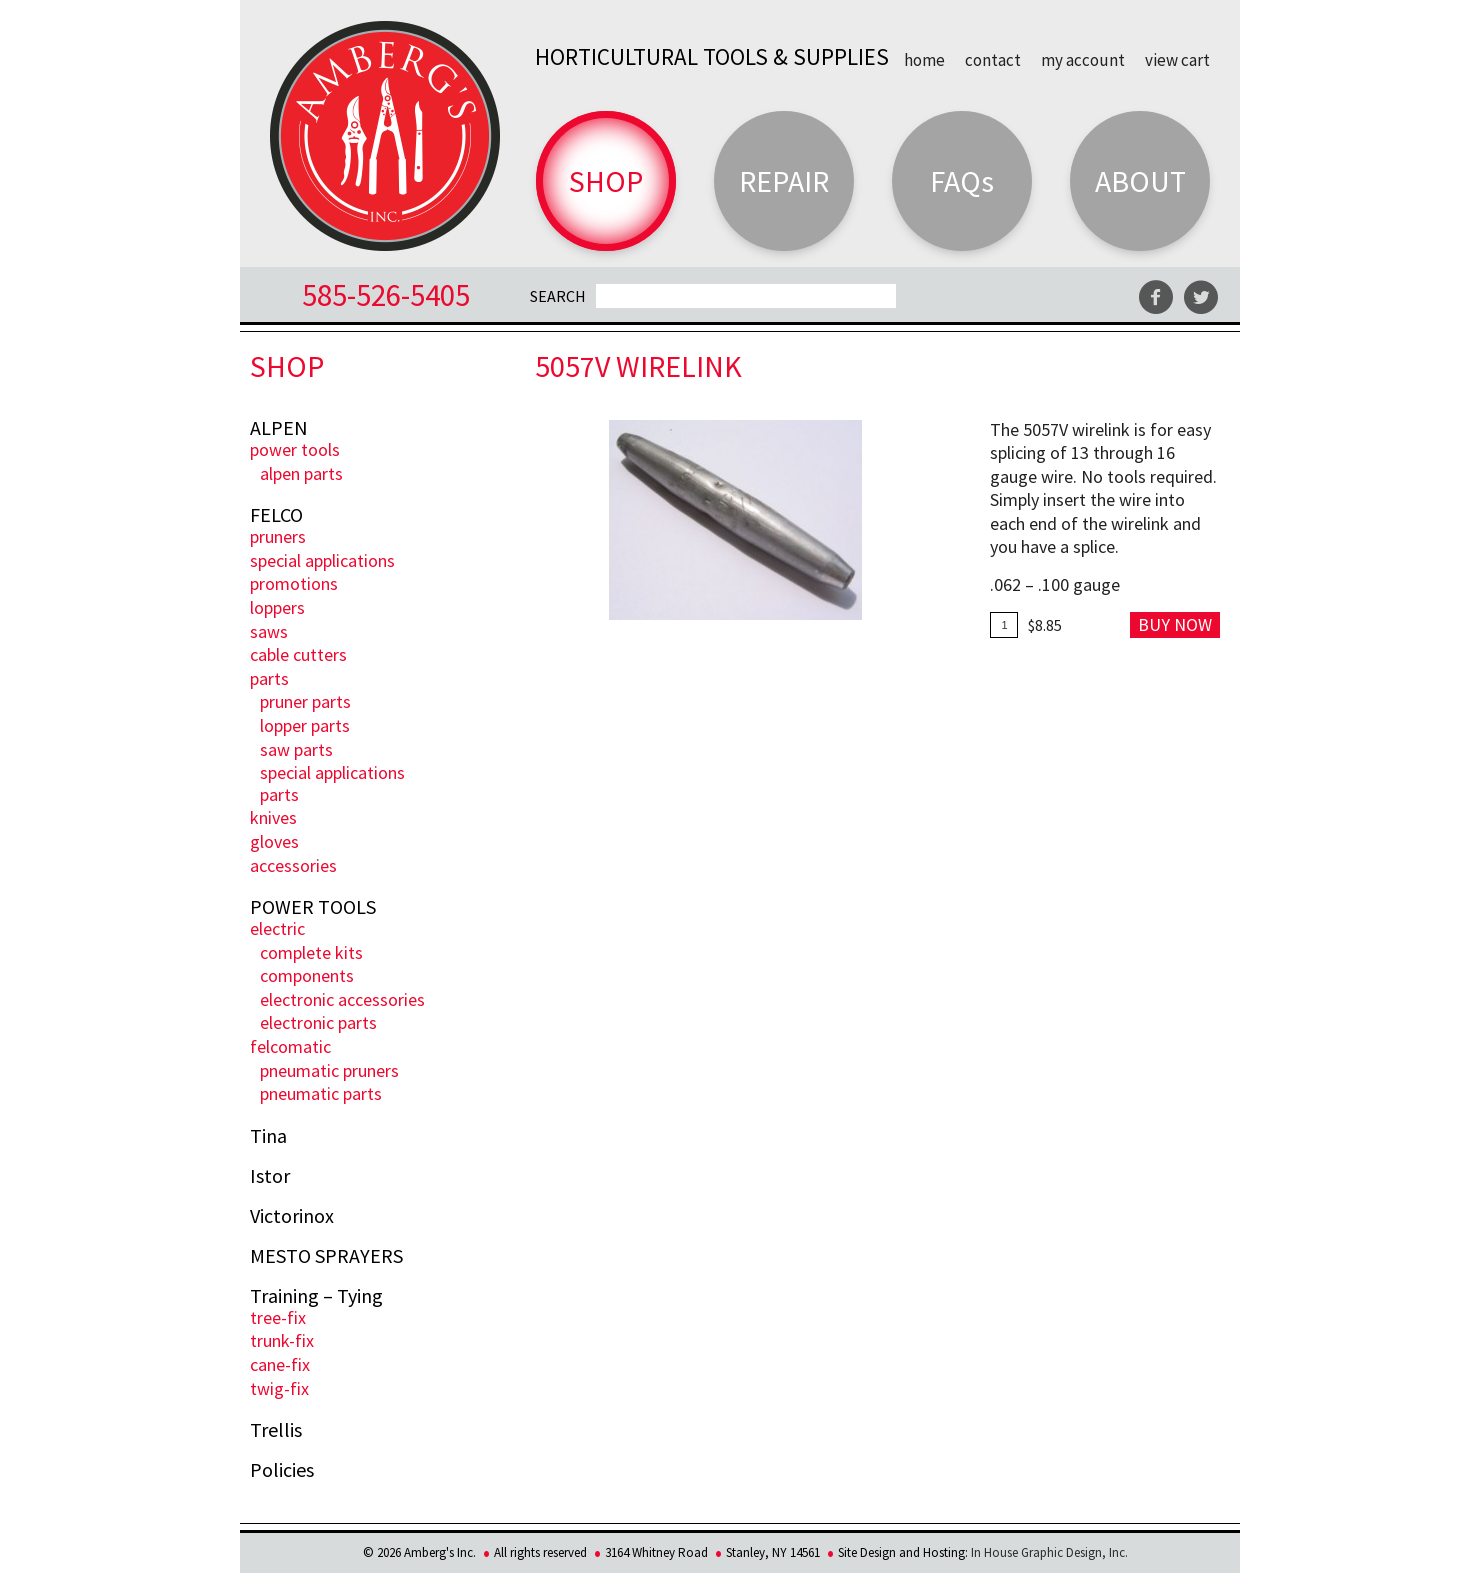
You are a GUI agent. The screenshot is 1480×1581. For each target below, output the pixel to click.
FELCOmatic (290, 1046)
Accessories (293, 865)
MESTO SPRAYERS (326, 1256)
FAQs (962, 181)
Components (307, 975)
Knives (273, 817)
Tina (268, 1136)
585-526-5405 (386, 294)
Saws (269, 631)
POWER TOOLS (295, 449)
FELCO (276, 515)
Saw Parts (296, 749)
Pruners (278, 536)
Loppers (277, 607)
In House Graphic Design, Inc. (1049, 1552)
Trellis (276, 1430)
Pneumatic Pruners (329, 1070)
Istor (270, 1176)
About (1140, 181)
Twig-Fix (279, 1388)
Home (924, 59)
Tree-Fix (278, 1317)
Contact (993, 59)
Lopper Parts (305, 725)
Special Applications (322, 560)
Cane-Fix (280, 1364)
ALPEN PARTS (301, 473)
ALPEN (279, 428)
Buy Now (1175, 624)
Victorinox (292, 1216)
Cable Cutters (298, 654)
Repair (784, 181)
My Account (1083, 59)
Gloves (274, 841)
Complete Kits (311, 952)
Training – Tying (316, 1296)
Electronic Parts (318, 1022)
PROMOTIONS (294, 583)
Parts (269, 678)
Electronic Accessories (342, 999)
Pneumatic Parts (321, 1093)
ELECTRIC (277, 928)
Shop (606, 181)
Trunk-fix (282, 1340)
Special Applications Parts (332, 783)
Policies (282, 1470)
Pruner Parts (305, 701)
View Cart (1177, 59)
